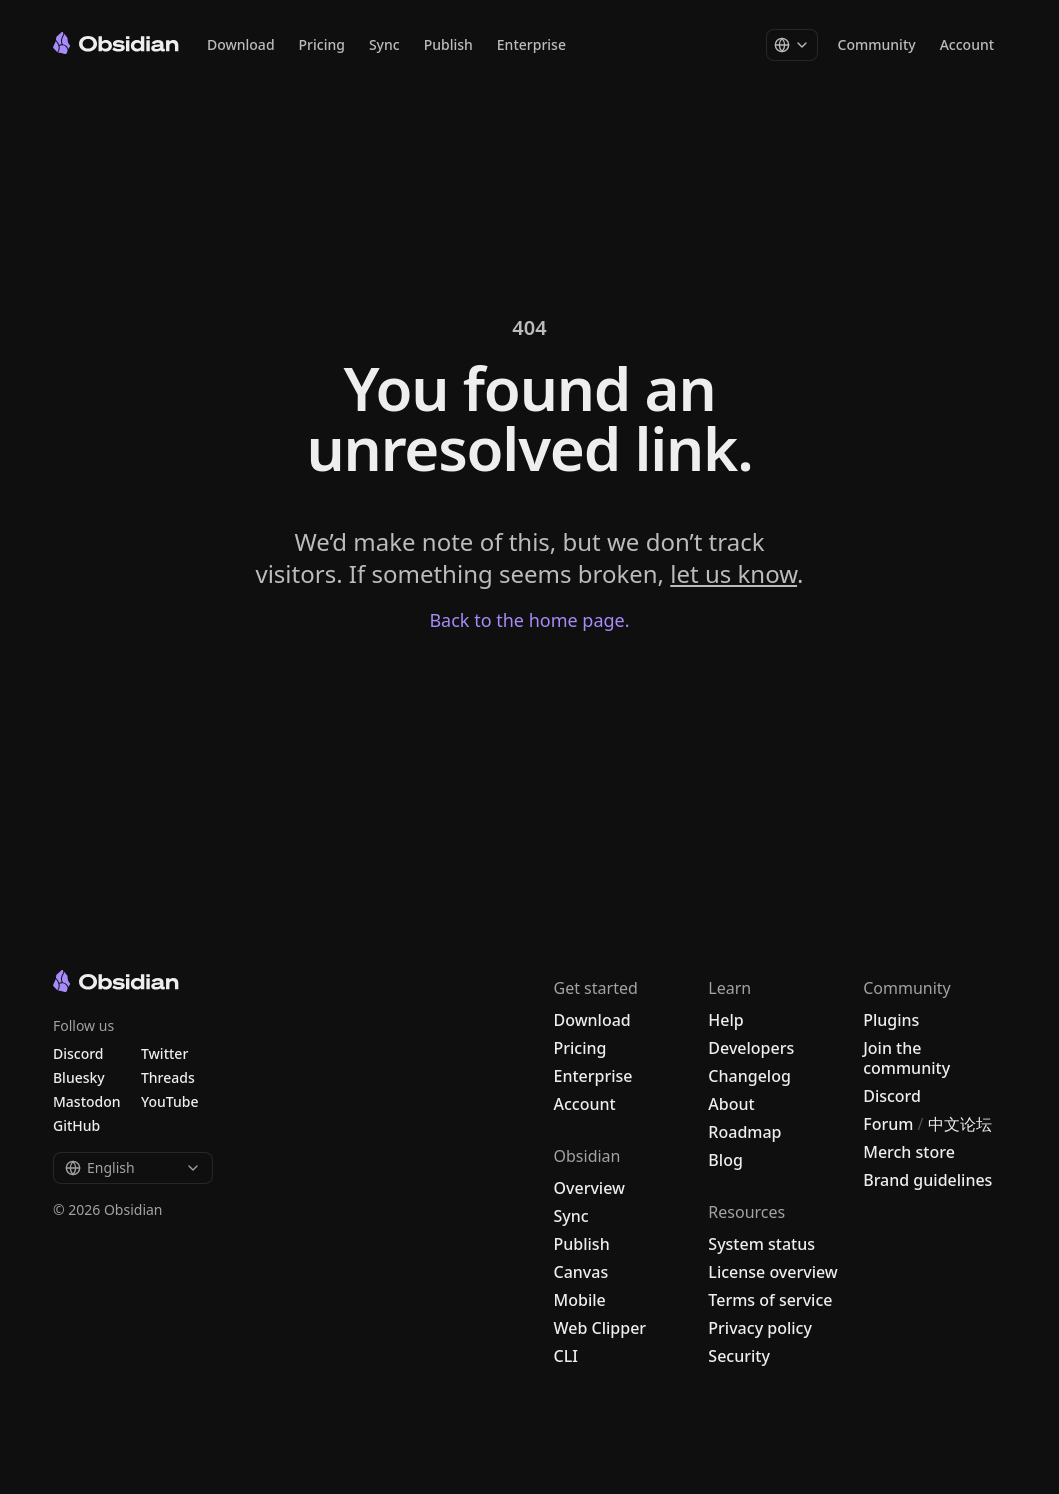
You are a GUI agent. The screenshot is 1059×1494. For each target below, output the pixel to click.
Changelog (749, 1076)
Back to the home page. (529, 620)
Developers (751, 1048)
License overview (772, 1272)
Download (241, 44)
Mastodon (87, 1101)
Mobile (580, 1300)
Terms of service (770, 1300)
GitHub (76, 1125)
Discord (892, 1096)
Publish (448, 44)
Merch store (909, 1152)
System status (761, 1244)
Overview (589, 1188)
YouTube (169, 1101)
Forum (888, 1124)
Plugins (891, 1020)
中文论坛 (960, 1124)
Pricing (322, 44)
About (731, 1104)
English (133, 1167)
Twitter (164, 1053)
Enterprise (531, 44)
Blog (725, 1160)
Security (739, 1356)
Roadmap (744, 1132)
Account (967, 44)
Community (877, 44)
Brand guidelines (927, 1180)
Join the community (906, 1058)
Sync (384, 44)
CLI (566, 1356)
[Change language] (792, 45)
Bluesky (79, 1077)
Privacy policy (760, 1328)
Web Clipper (600, 1328)
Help (725, 1020)
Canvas (581, 1272)
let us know (733, 573)
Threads (168, 1077)
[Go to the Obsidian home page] (116, 43)
